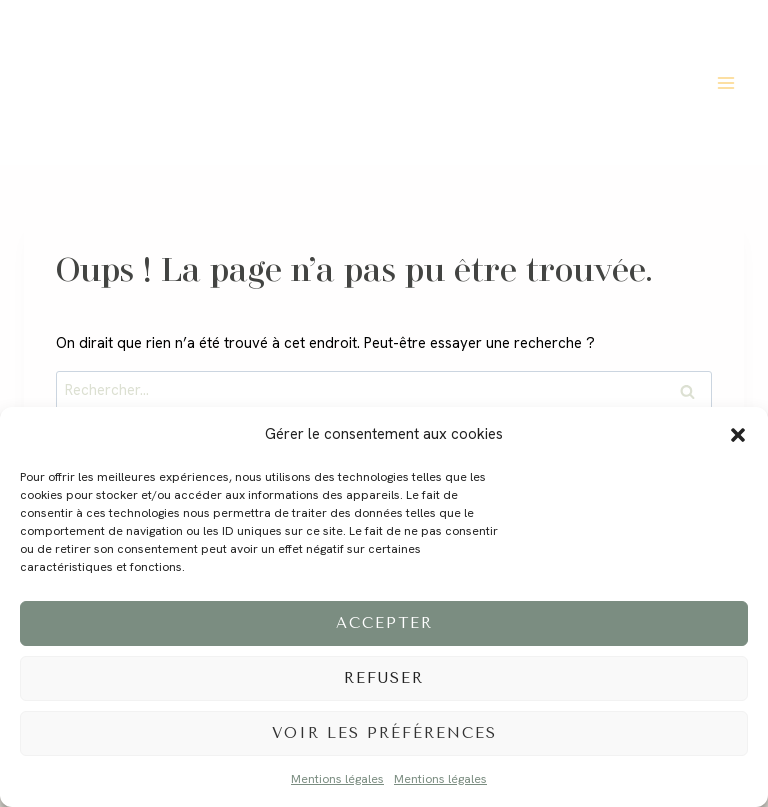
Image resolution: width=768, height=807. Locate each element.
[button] (738, 435)
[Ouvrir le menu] (725, 82)
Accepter (384, 623)
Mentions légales (337, 779)
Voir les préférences (384, 733)
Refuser (384, 678)
